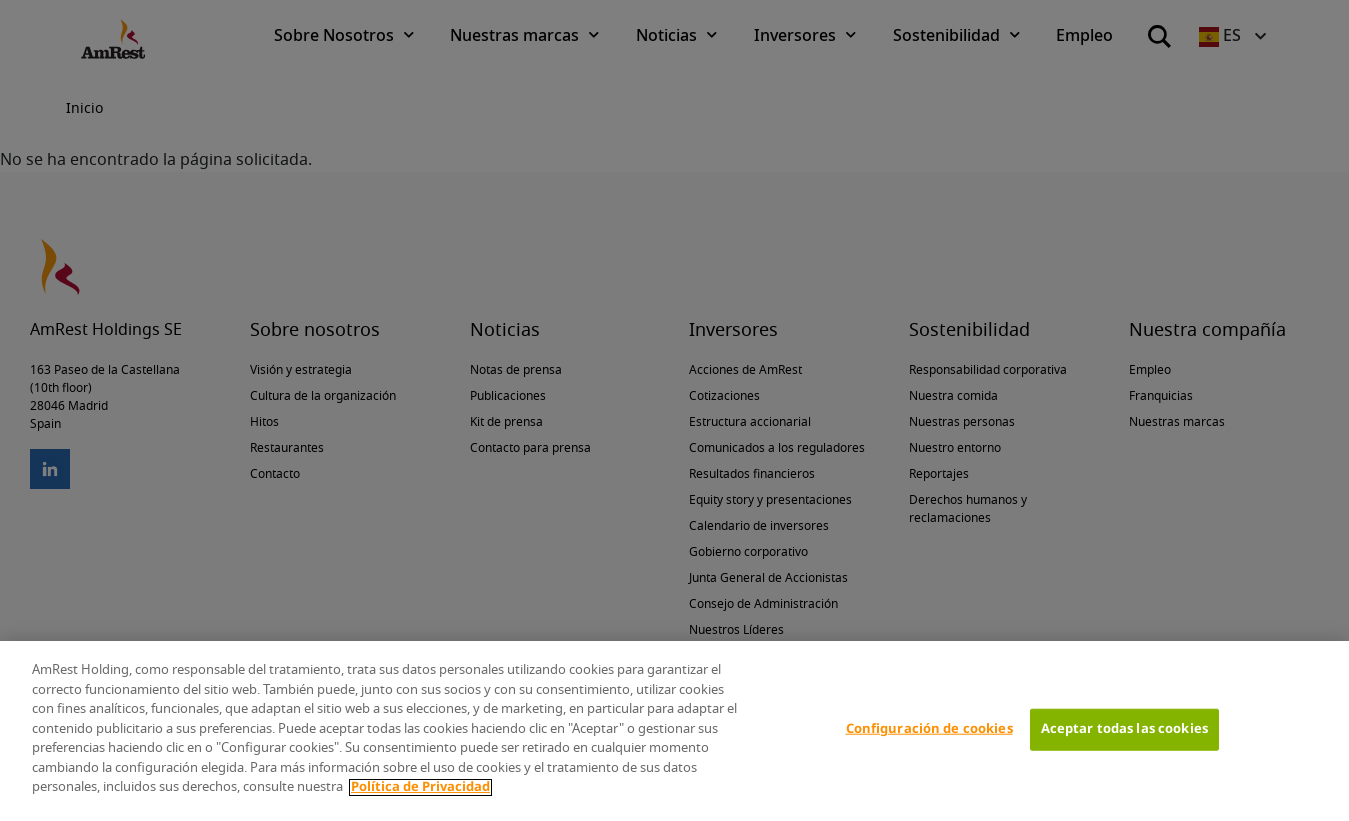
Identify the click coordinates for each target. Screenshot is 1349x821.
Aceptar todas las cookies (1124, 729)
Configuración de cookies (929, 729)
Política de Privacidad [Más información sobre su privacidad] (420, 787)
